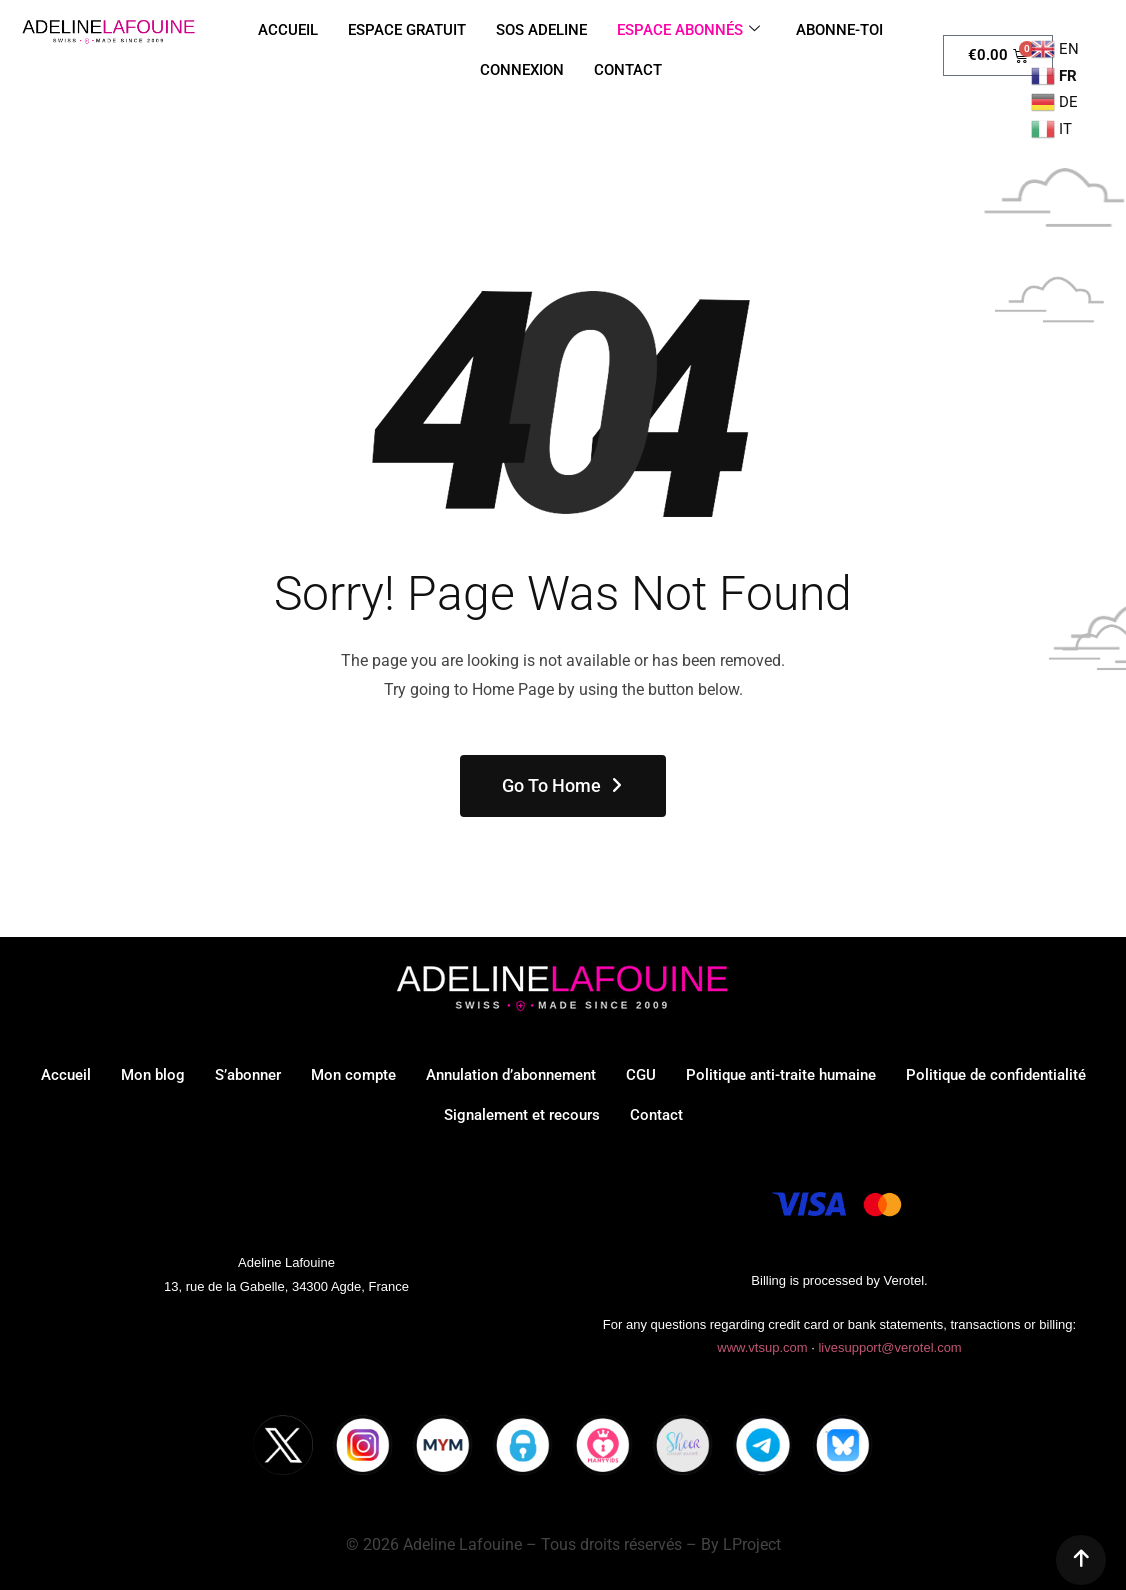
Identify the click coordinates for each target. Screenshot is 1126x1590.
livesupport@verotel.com (889, 1347)
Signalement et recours (522, 1115)
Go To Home (563, 785)
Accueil (66, 1075)
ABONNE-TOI (839, 30)
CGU (641, 1075)
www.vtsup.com (762, 1347)
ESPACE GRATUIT (407, 30)
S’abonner (248, 1075)
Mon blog (153, 1075)
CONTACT (628, 70)
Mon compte (353, 1075)
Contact (656, 1115)
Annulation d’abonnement (511, 1075)
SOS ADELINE (541, 30)
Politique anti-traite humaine (781, 1075)
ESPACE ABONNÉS (688, 30)
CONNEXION (522, 70)
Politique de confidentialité (996, 1075)
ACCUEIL (288, 30)
